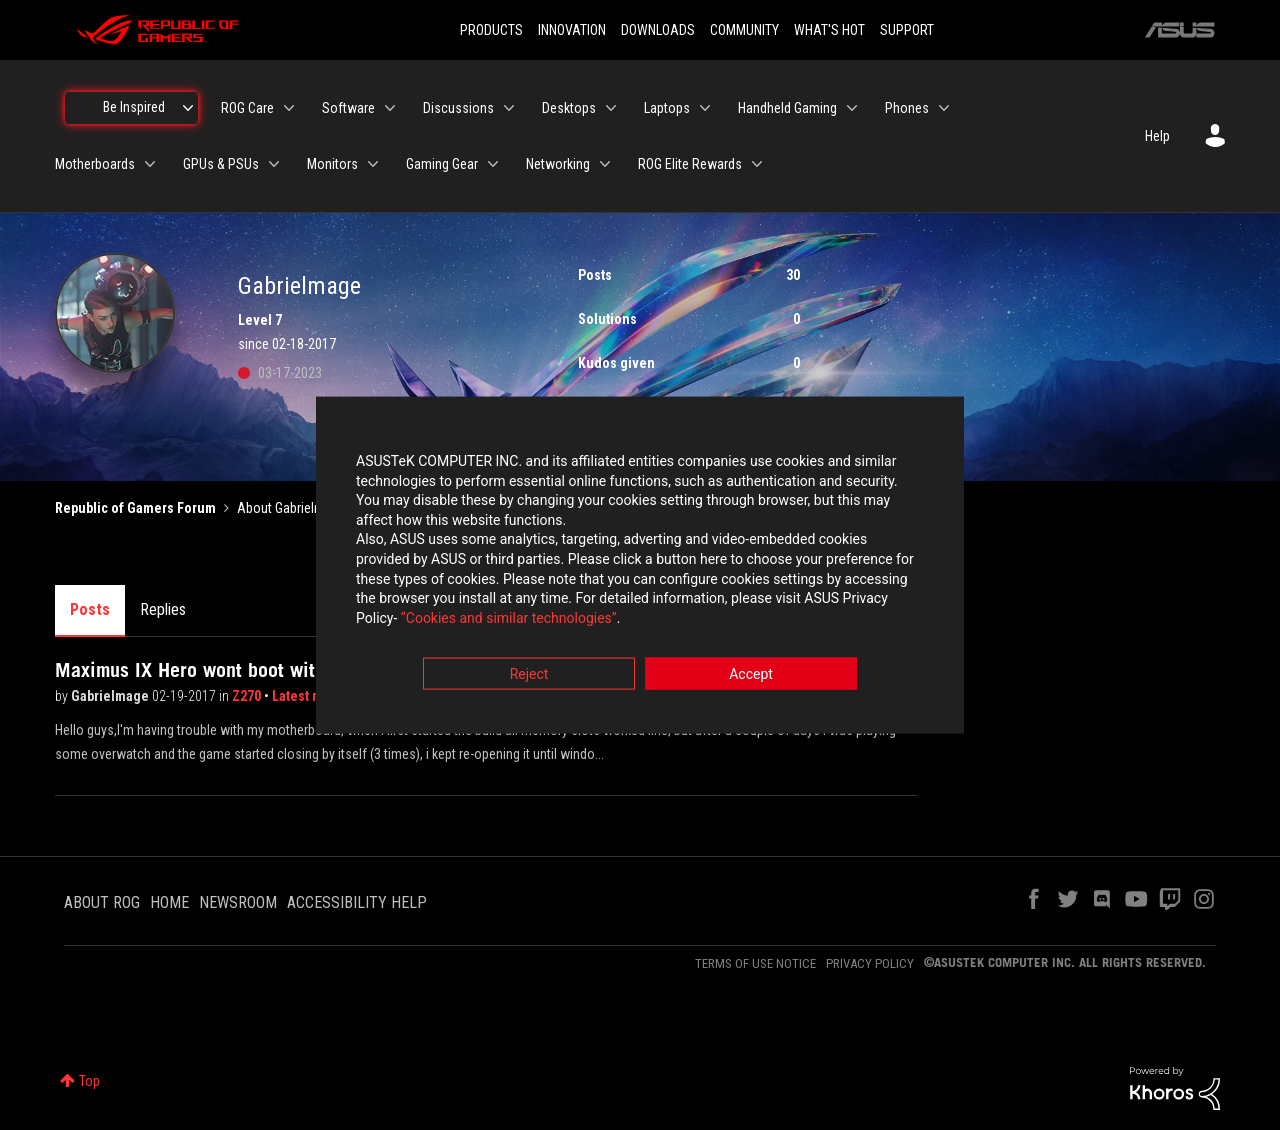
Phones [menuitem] (907, 108)
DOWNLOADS (658, 30)
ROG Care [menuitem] (247, 108)
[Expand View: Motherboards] (150, 164)
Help (1157, 136)
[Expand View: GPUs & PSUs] (274, 164)
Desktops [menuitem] (569, 108)
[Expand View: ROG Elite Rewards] (757, 164)
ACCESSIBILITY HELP (357, 902)
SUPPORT (907, 30)
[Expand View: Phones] (944, 108)
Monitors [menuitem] (332, 164)
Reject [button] (529, 676)
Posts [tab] (90, 609)
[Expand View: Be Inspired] (188, 108)
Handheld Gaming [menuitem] (787, 108)
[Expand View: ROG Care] (289, 108)
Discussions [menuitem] (458, 108)
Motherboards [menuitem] (95, 164)
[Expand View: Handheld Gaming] (852, 108)
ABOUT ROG (102, 902)
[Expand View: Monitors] (373, 164)
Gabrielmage (111, 696)
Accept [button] (751, 676)
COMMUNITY (744, 30)
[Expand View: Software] (390, 108)
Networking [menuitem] (558, 164)
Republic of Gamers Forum (135, 508)
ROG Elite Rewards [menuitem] (690, 164)
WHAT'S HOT (829, 30)
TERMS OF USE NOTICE (755, 963)
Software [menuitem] (348, 108)
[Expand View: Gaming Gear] (493, 164)
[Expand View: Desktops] (611, 108)
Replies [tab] (163, 609)
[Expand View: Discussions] (509, 108)
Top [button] (89, 1081)
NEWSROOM (238, 902)
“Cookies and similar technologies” (509, 619)
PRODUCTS (491, 30)
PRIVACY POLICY (870, 963)
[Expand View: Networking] (605, 164)
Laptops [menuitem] (667, 108)
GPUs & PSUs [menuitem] (221, 164)
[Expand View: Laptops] (705, 108)
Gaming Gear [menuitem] (442, 164)
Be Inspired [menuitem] (134, 107)
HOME (169, 902)
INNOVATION (572, 30)
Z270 (248, 696)
